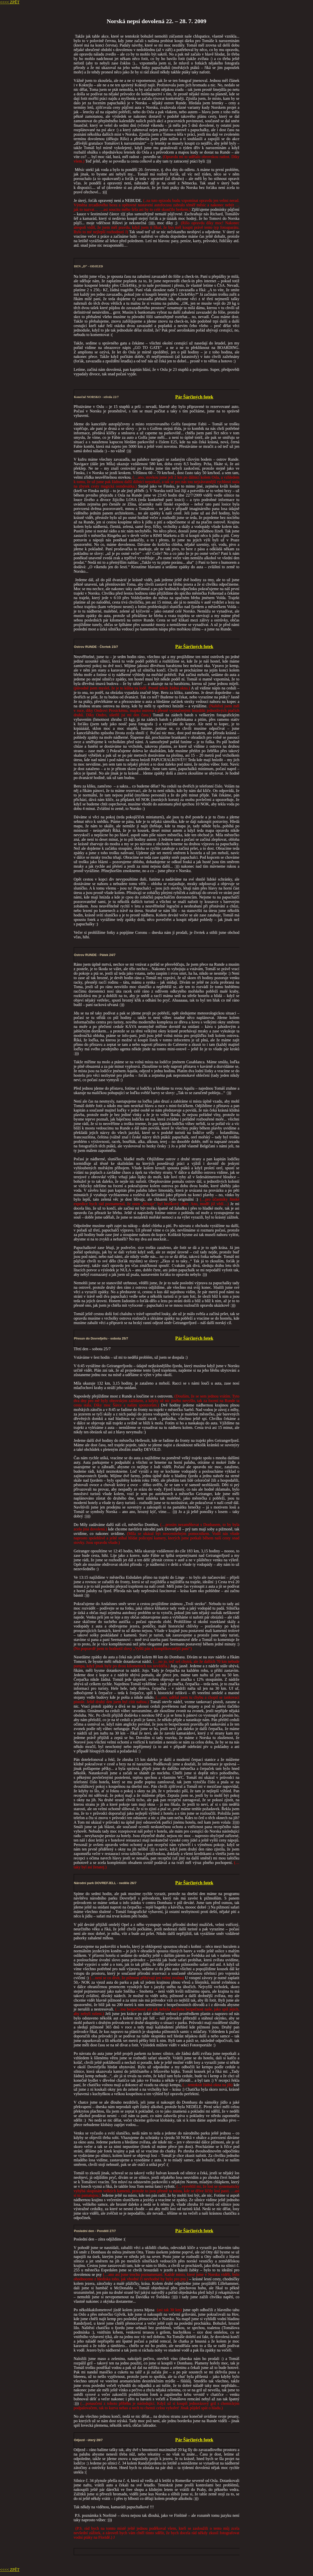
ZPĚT (9, 2)
